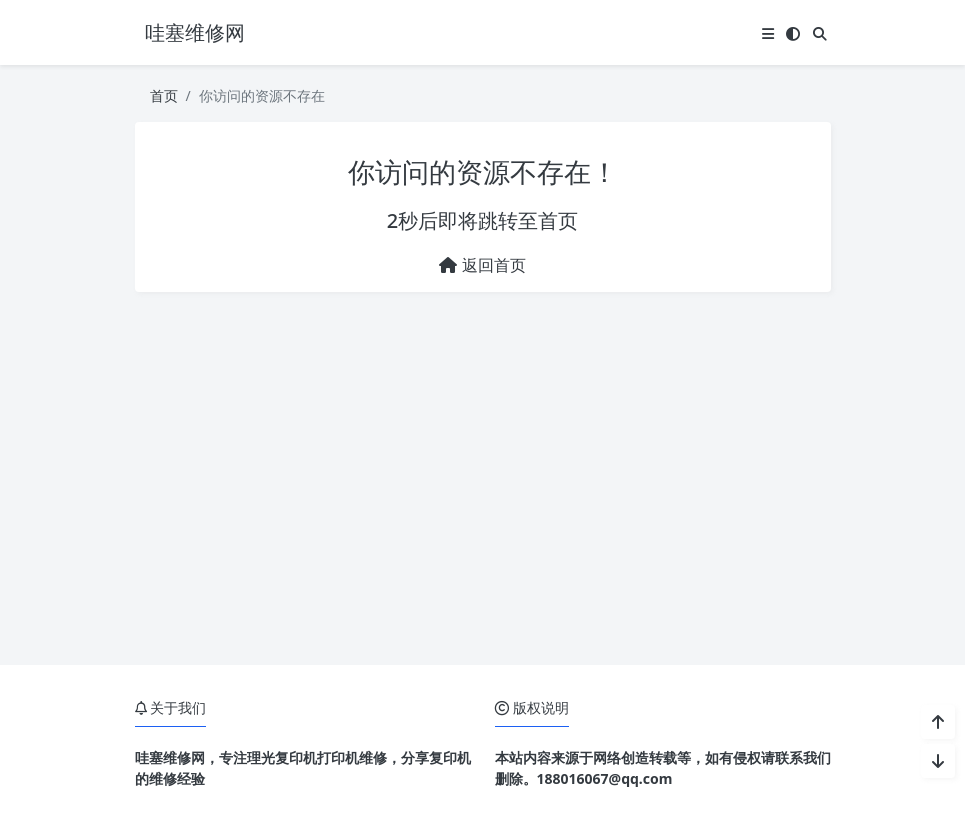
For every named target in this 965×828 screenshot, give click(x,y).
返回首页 (482, 265)
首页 (164, 95)
